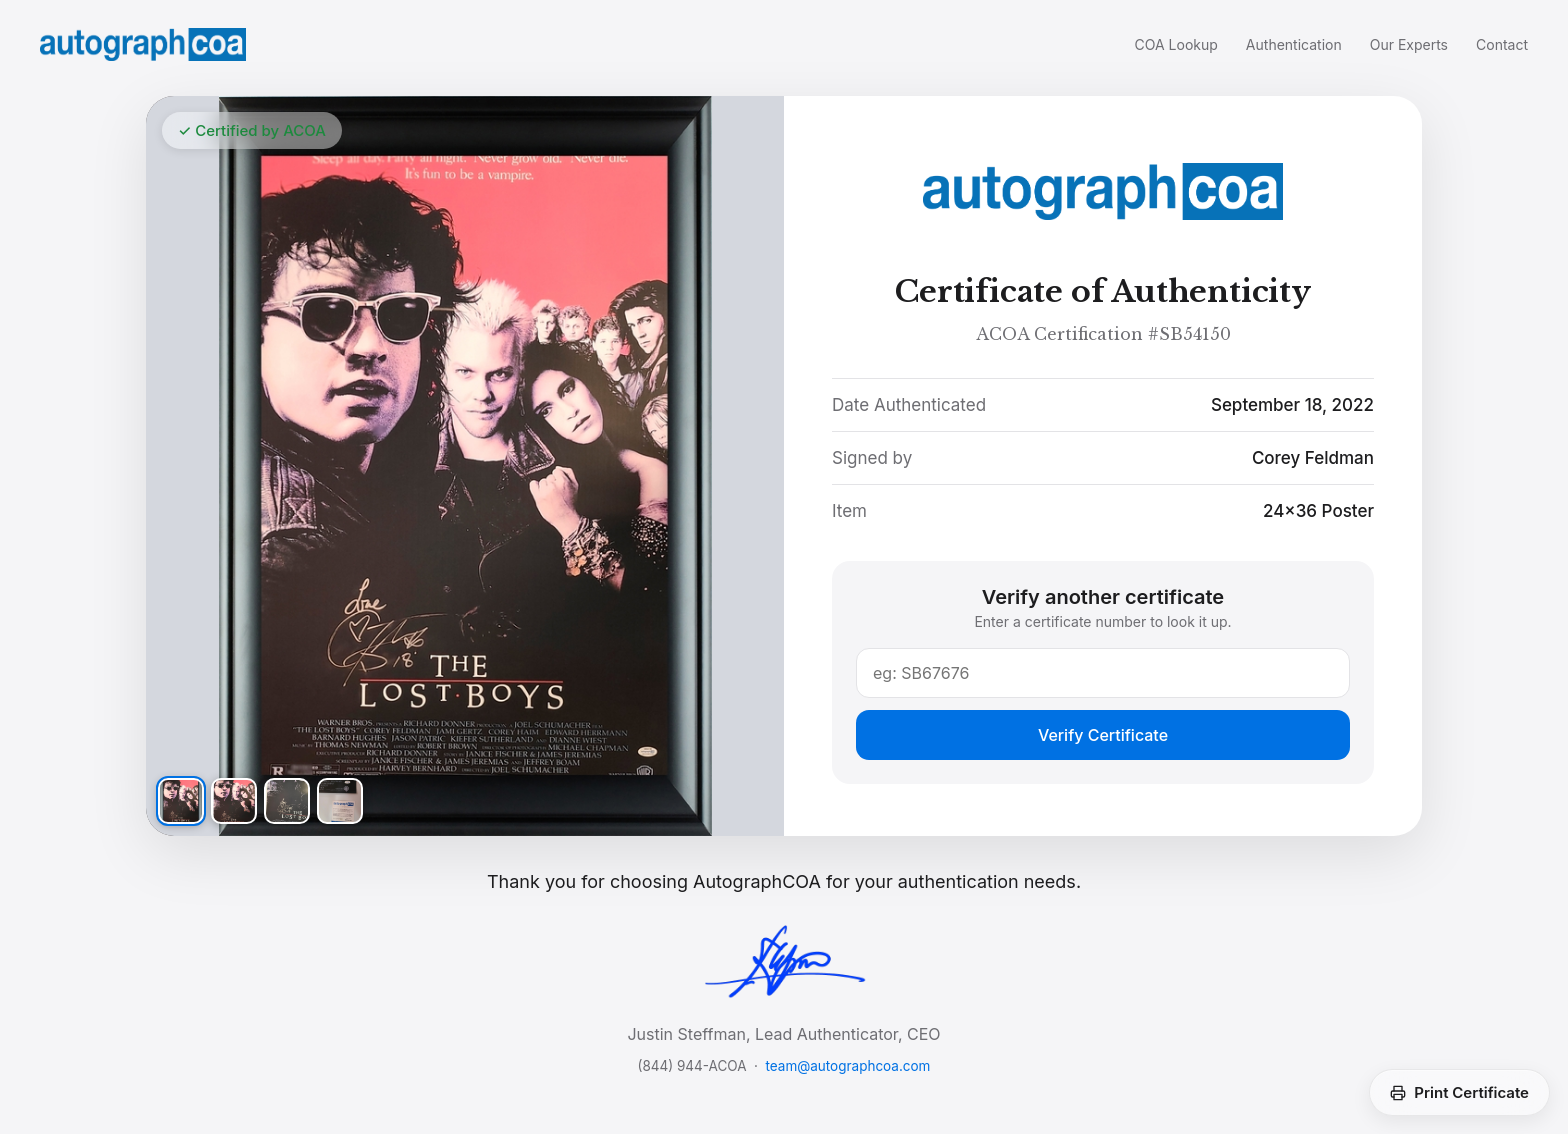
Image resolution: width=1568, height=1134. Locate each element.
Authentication (1294, 44)
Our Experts (1409, 44)
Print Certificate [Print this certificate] (1459, 1092)
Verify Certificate (1103, 735)
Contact (1502, 44)
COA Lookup (1176, 44)
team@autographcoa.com (848, 1066)
